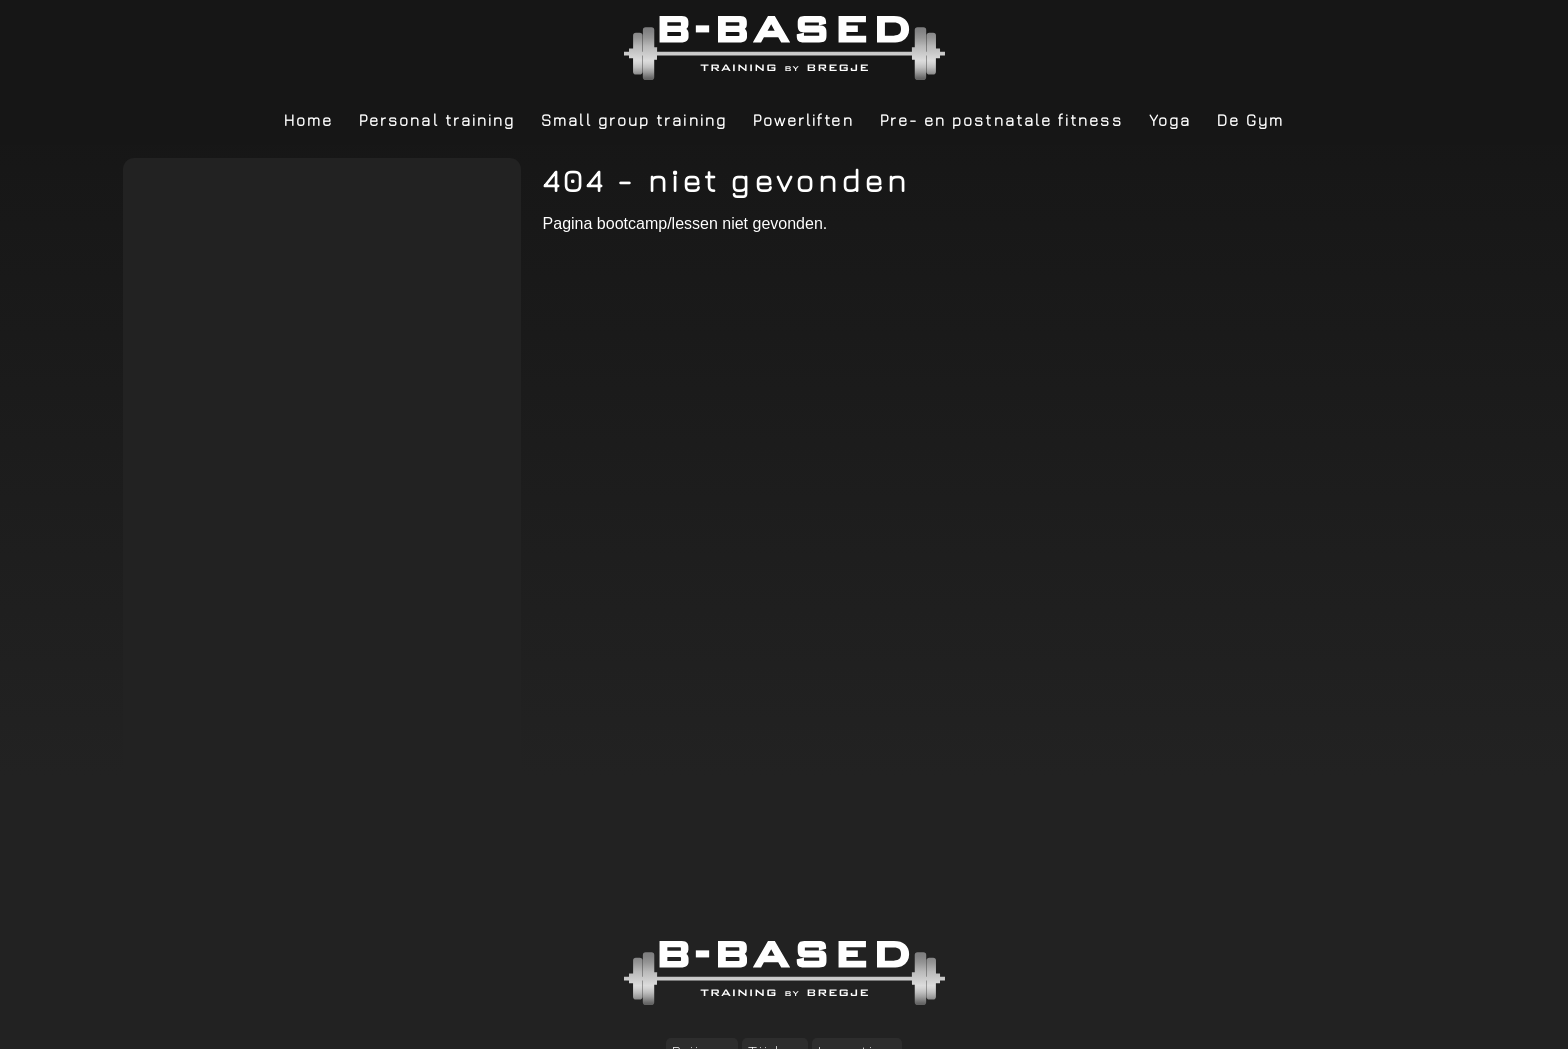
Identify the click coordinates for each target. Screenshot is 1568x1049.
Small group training (634, 120)
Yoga (1170, 120)
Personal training (437, 120)
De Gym (1250, 120)
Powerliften (803, 120)
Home (308, 120)
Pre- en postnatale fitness (1001, 120)
